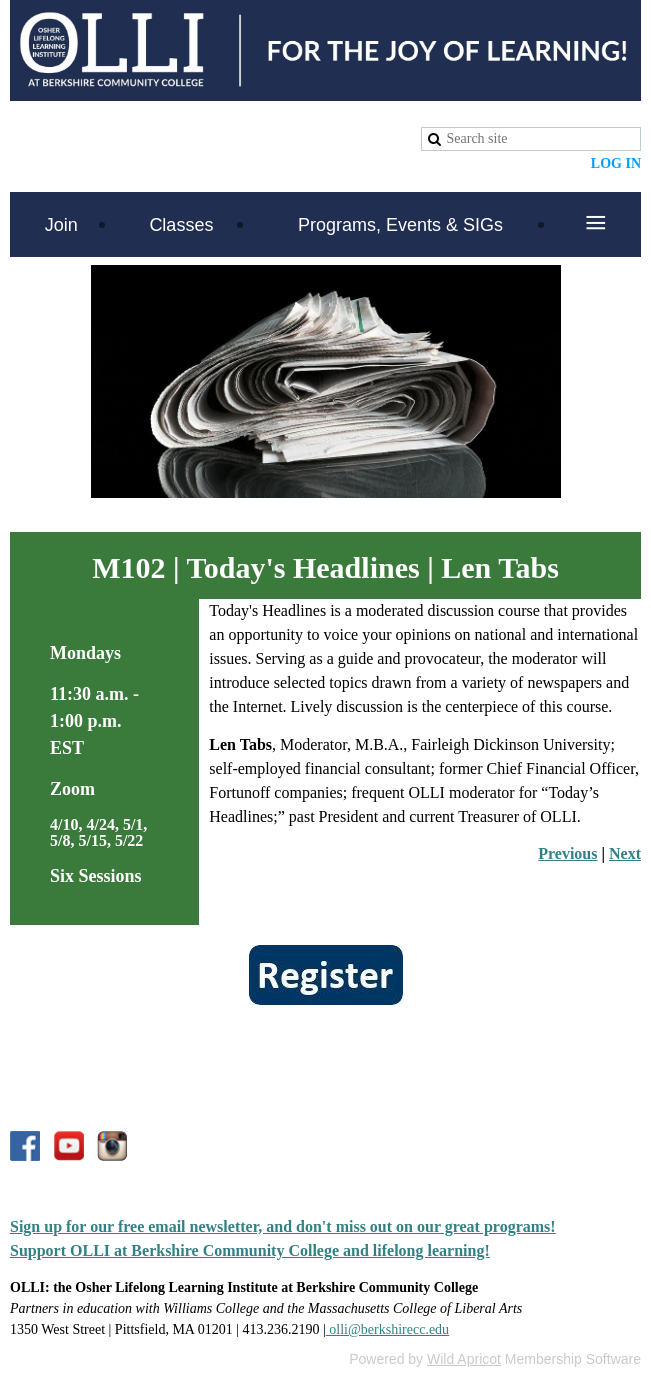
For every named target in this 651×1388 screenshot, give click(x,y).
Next (625, 853)
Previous (567, 853)
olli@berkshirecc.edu (387, 1329)
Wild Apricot (464, 1359)
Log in (616, 163)
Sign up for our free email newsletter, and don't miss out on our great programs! (283, 1226)
